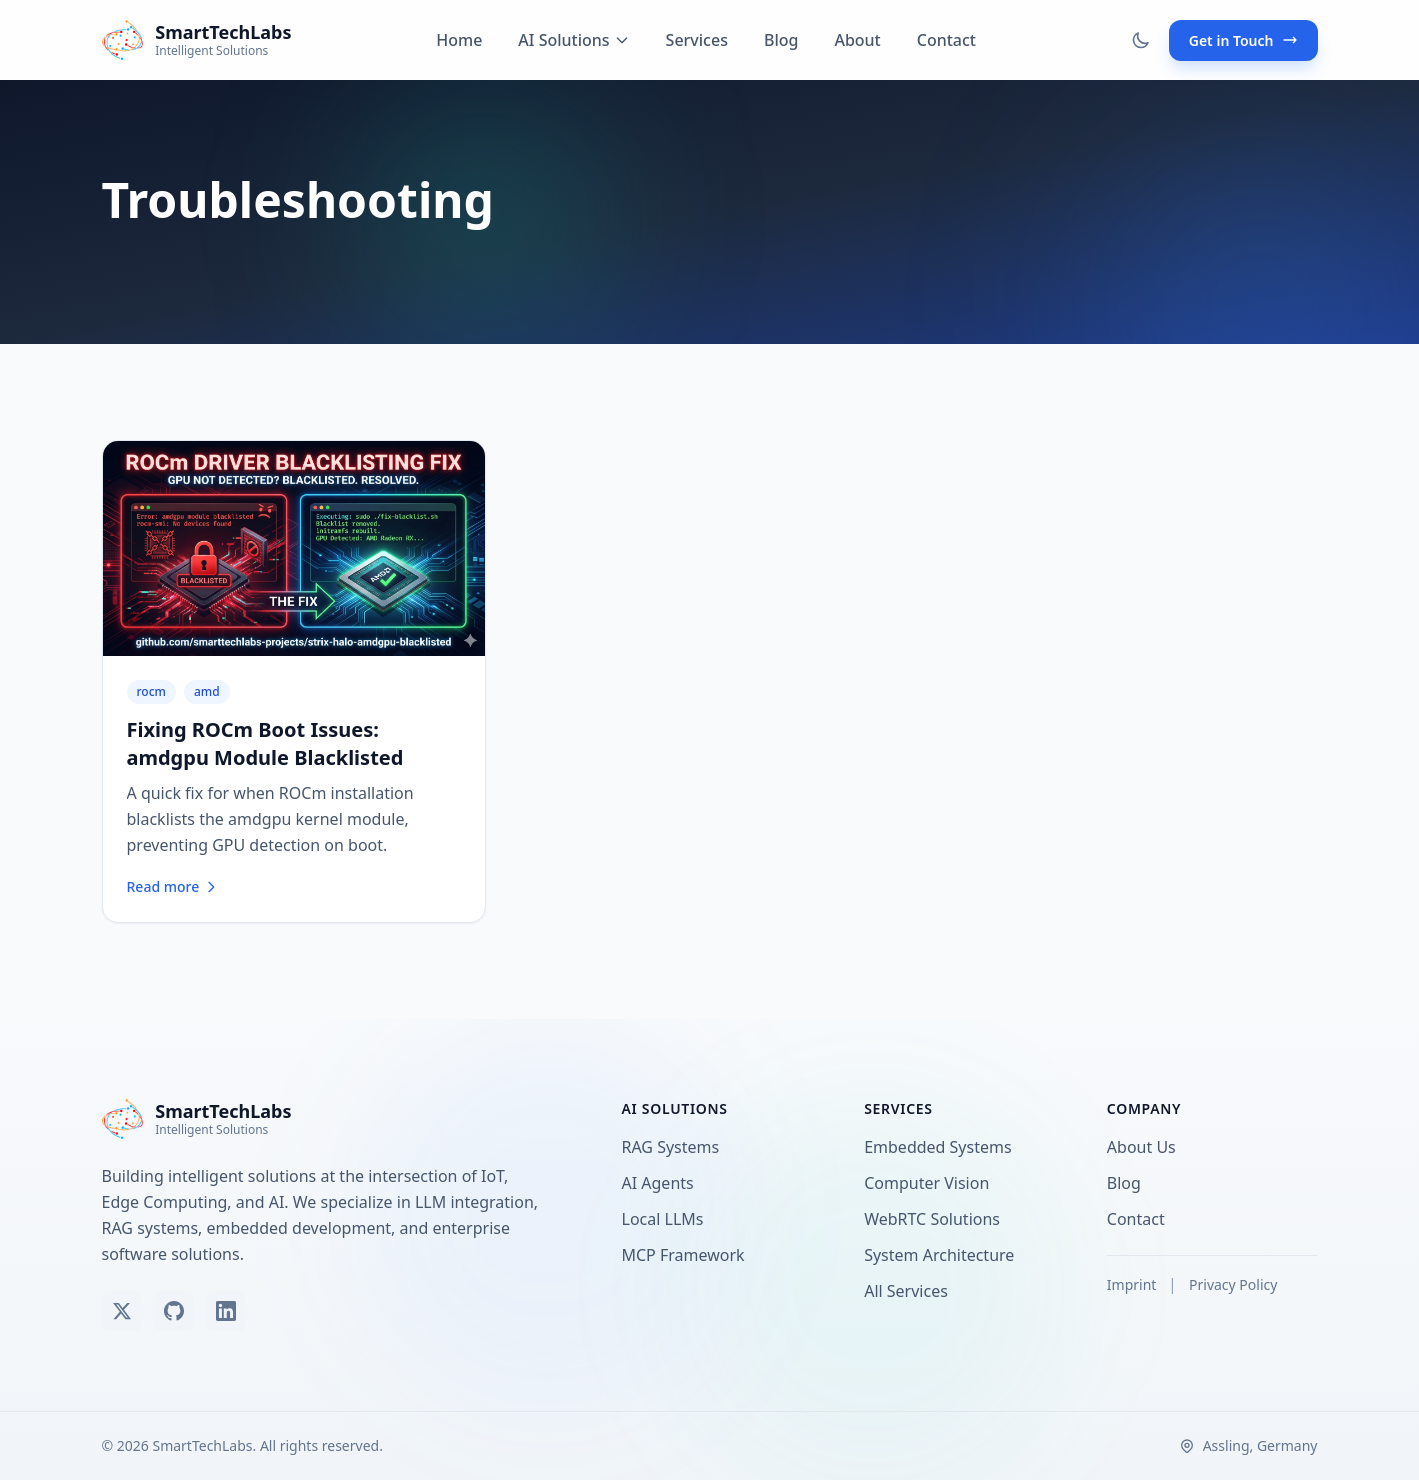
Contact (946, 40)
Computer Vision (930, 1183)
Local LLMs (667, 1219)
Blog (781, 40)
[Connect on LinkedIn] (226, 1311)
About (857, 40)
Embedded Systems (941, 1147)
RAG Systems (675, 1147)
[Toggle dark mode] (1141, 40)
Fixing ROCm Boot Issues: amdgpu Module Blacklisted (265, 743)
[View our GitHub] (174, 1311)
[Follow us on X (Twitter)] (122, 1311)
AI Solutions (573, 40)
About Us (1145, 1147)
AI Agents (662, 1183)
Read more (173, 886)
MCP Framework (687, 1255)
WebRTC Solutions (936, 1219)
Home (459, 40)
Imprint (1133, 1284)
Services (697, 40)
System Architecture (943, 1255)
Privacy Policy (1233, 1284)
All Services (910, 1291)
